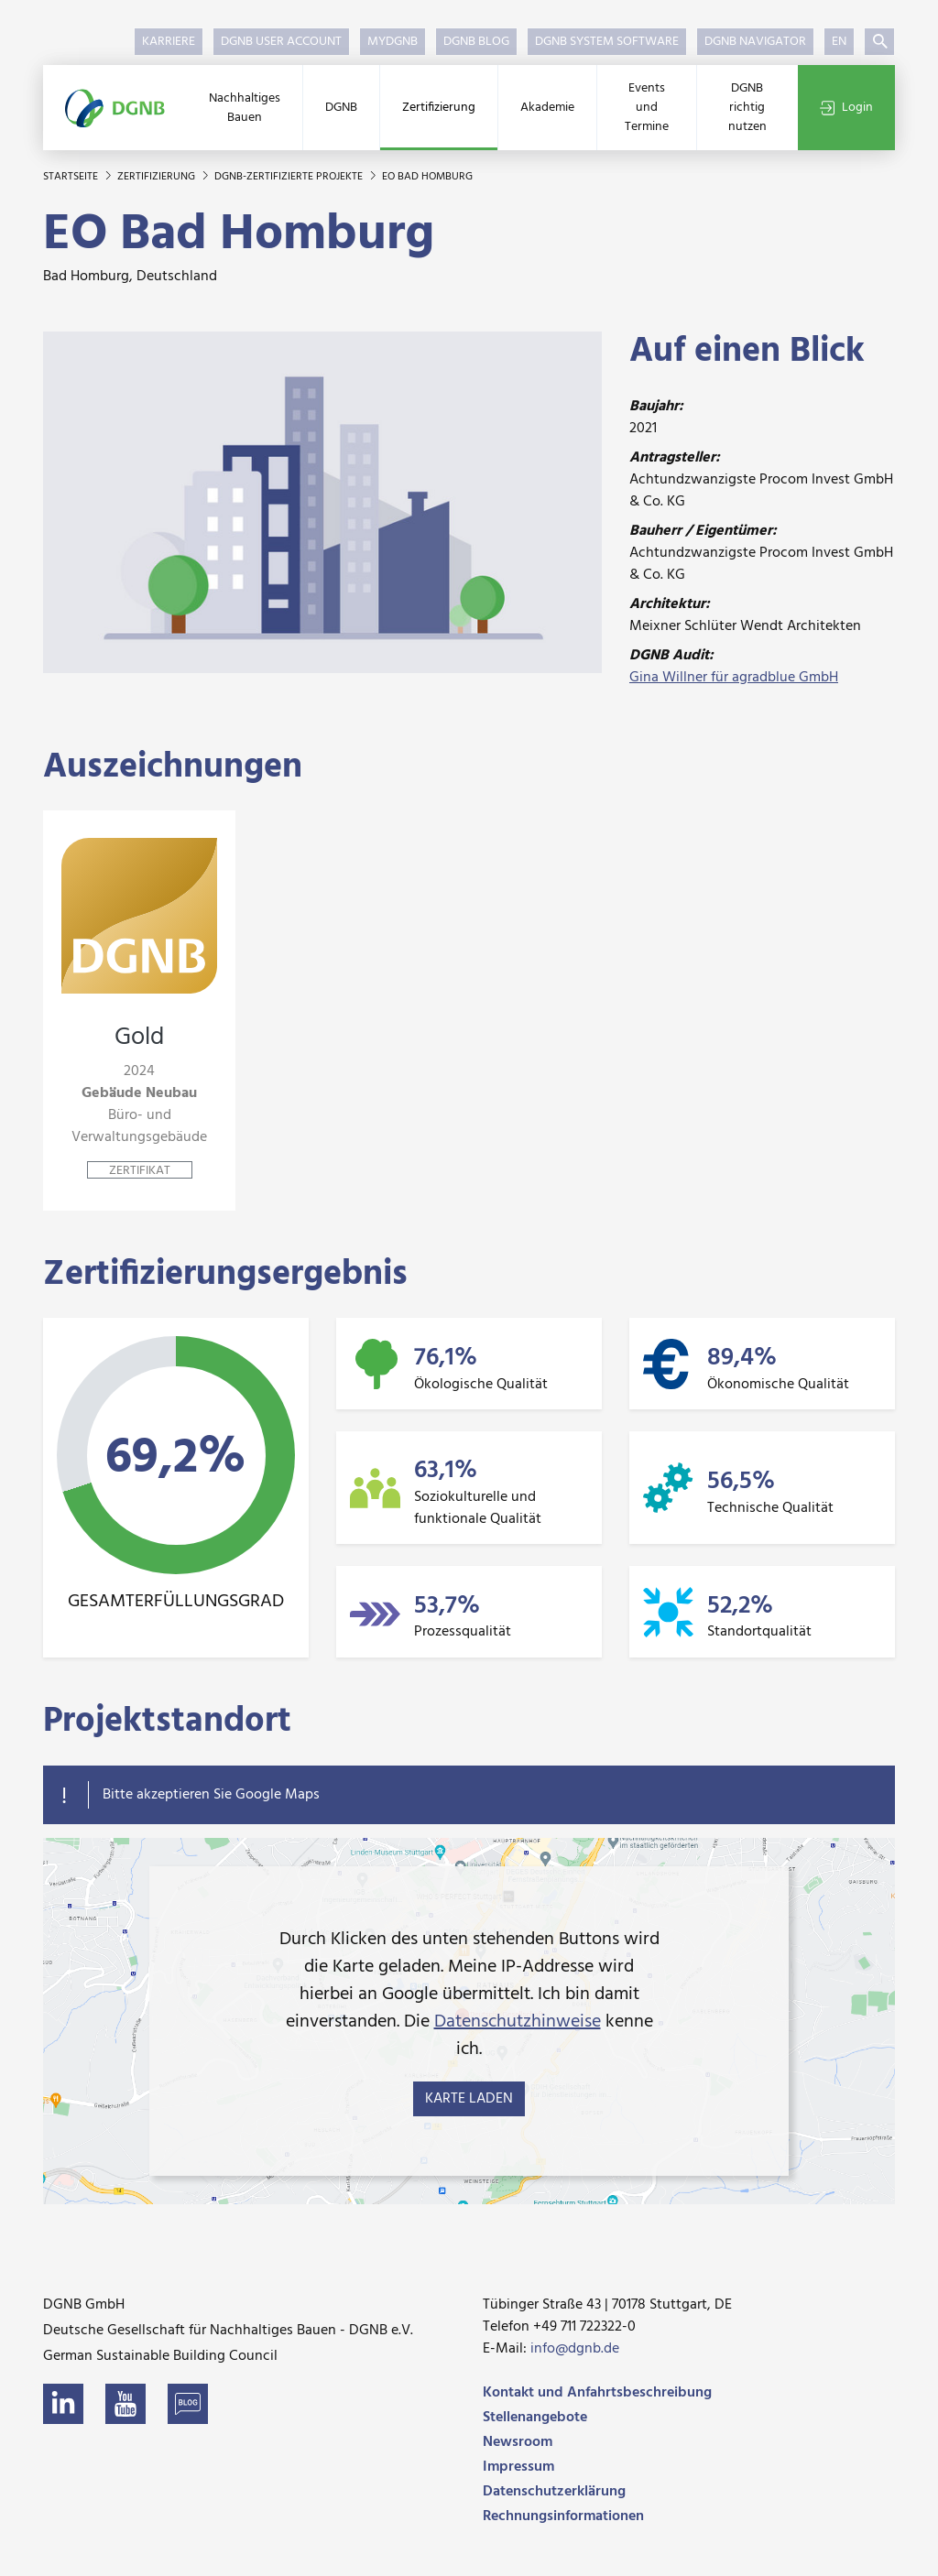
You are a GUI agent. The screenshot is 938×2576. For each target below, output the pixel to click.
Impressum (518, 2467)
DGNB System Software (607, 41)
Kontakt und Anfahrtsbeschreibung (597, 2393)
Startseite (72, 177)
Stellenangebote (535, 2417)
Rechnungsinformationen (563, 2516)
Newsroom (517, 2442)
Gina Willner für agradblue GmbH (733, 678)
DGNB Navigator (755, 41)
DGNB (341, 107)
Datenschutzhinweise (517, 2022)
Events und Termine (647, 107)
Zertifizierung (438, 107)
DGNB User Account (281, 41)
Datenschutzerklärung (554, 2492)
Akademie (547, 107)
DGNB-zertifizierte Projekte (289, 177)
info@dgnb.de (574, 2349)
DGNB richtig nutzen (747, 107)
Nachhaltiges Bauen (244, 108)
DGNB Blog (476, 41)
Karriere (168, 41)
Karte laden (469, 2099)
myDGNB (392, 41)
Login (846, 107)
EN (839, 41)
